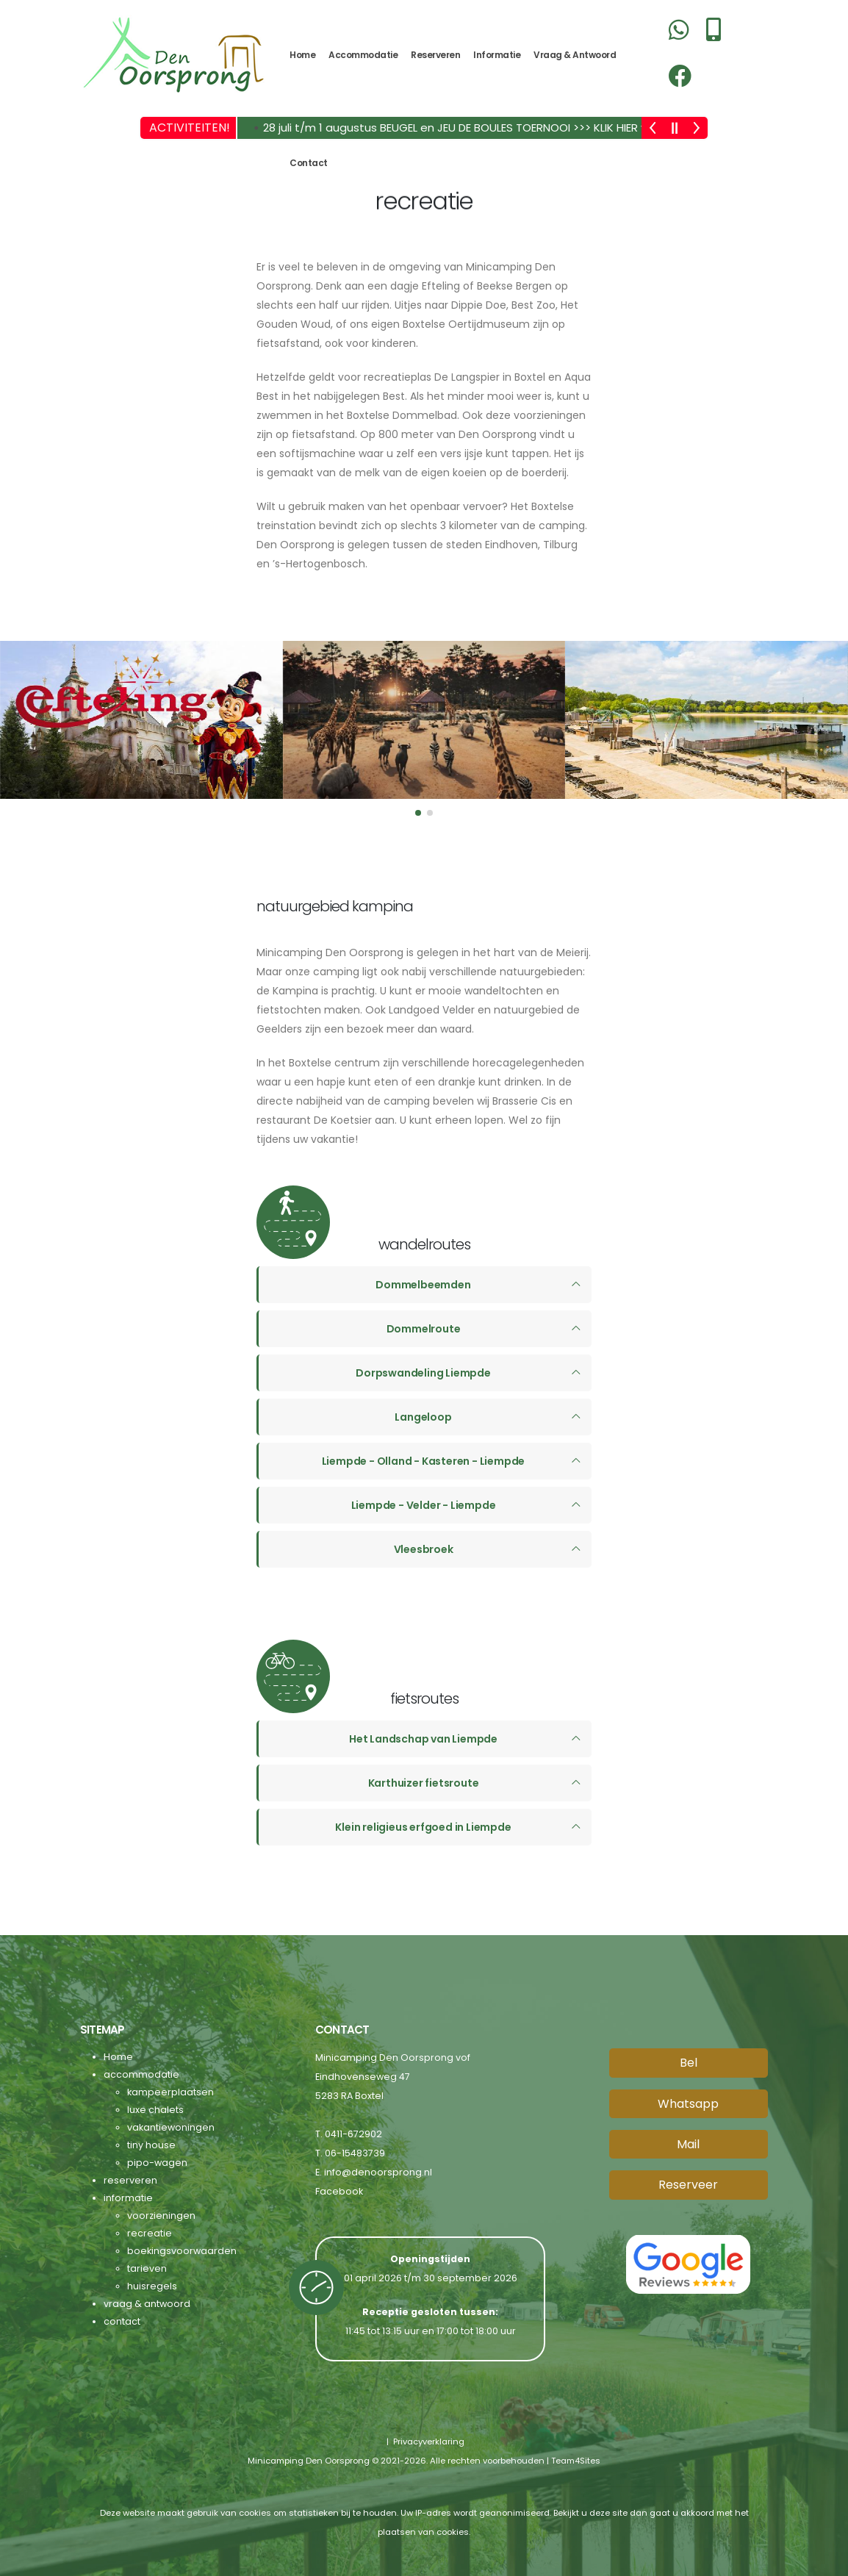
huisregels (152, 2285)
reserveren (435, 55)
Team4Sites (575, 2460)
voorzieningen (161, 2215)
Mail (688, 2143)
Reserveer (688, 2183)
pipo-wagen (157, 2162)
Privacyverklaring (427, 2441)
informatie (496, 55)
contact (309, 163)
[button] (418, 812)
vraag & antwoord (574, 55)
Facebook (339, 2190)
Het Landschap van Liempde (423, 1738)
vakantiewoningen (171, 2126)
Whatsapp (688, 2102)
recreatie (149, 2232)
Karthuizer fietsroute (423, 1782)
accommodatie (363, 55)
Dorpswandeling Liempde (423, 1372)
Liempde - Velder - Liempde (423, 1504)
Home (302, 55)
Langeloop (423, 1416)
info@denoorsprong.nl (378, 2171)
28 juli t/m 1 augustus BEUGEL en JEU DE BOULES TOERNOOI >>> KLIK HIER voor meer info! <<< (503, 127)
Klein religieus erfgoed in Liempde (423, 1826)
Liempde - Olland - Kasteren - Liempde (423, 1460)
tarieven (147, 2267)
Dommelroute (424, 1328)
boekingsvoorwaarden (182, 2250)
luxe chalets (155, 2109)
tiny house (151, 2144)
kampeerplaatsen (170, 2091)
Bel (688, 2061)
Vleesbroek (423, 1548)
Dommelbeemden (423, 1284)
